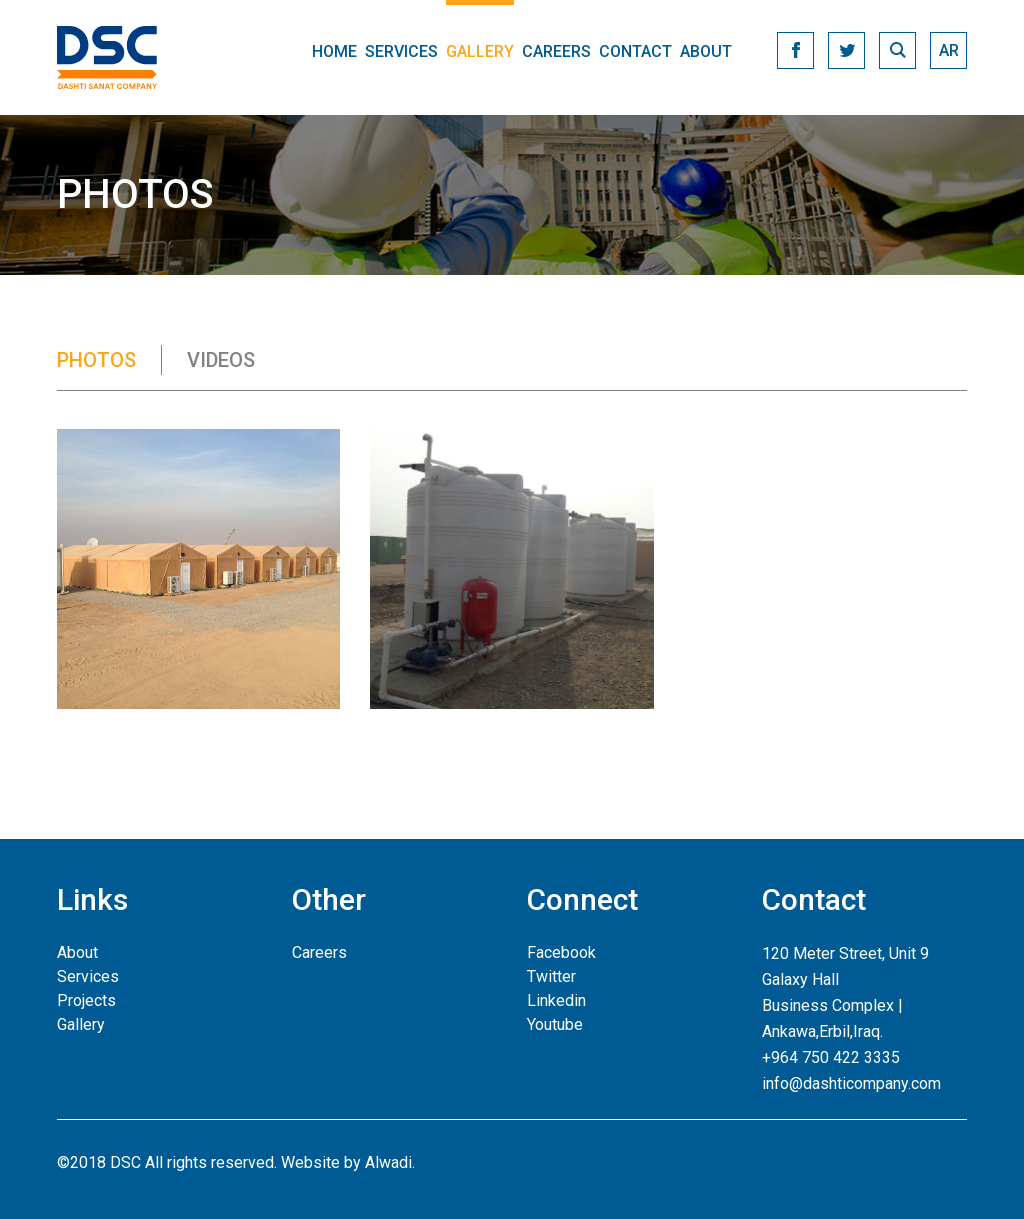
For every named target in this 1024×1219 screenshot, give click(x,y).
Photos (96, 360)
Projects (86, 1000)
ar (949, 50)
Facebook (561, 952)
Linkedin (556, 1000)
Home (334, 51)
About (706, 51)
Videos (221, 360)
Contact (635, 51)
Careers (556, 51)
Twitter (551, 976)
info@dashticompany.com (851, 1083)
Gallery (480, 51)
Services (401, 51)
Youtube (555, 1024)
